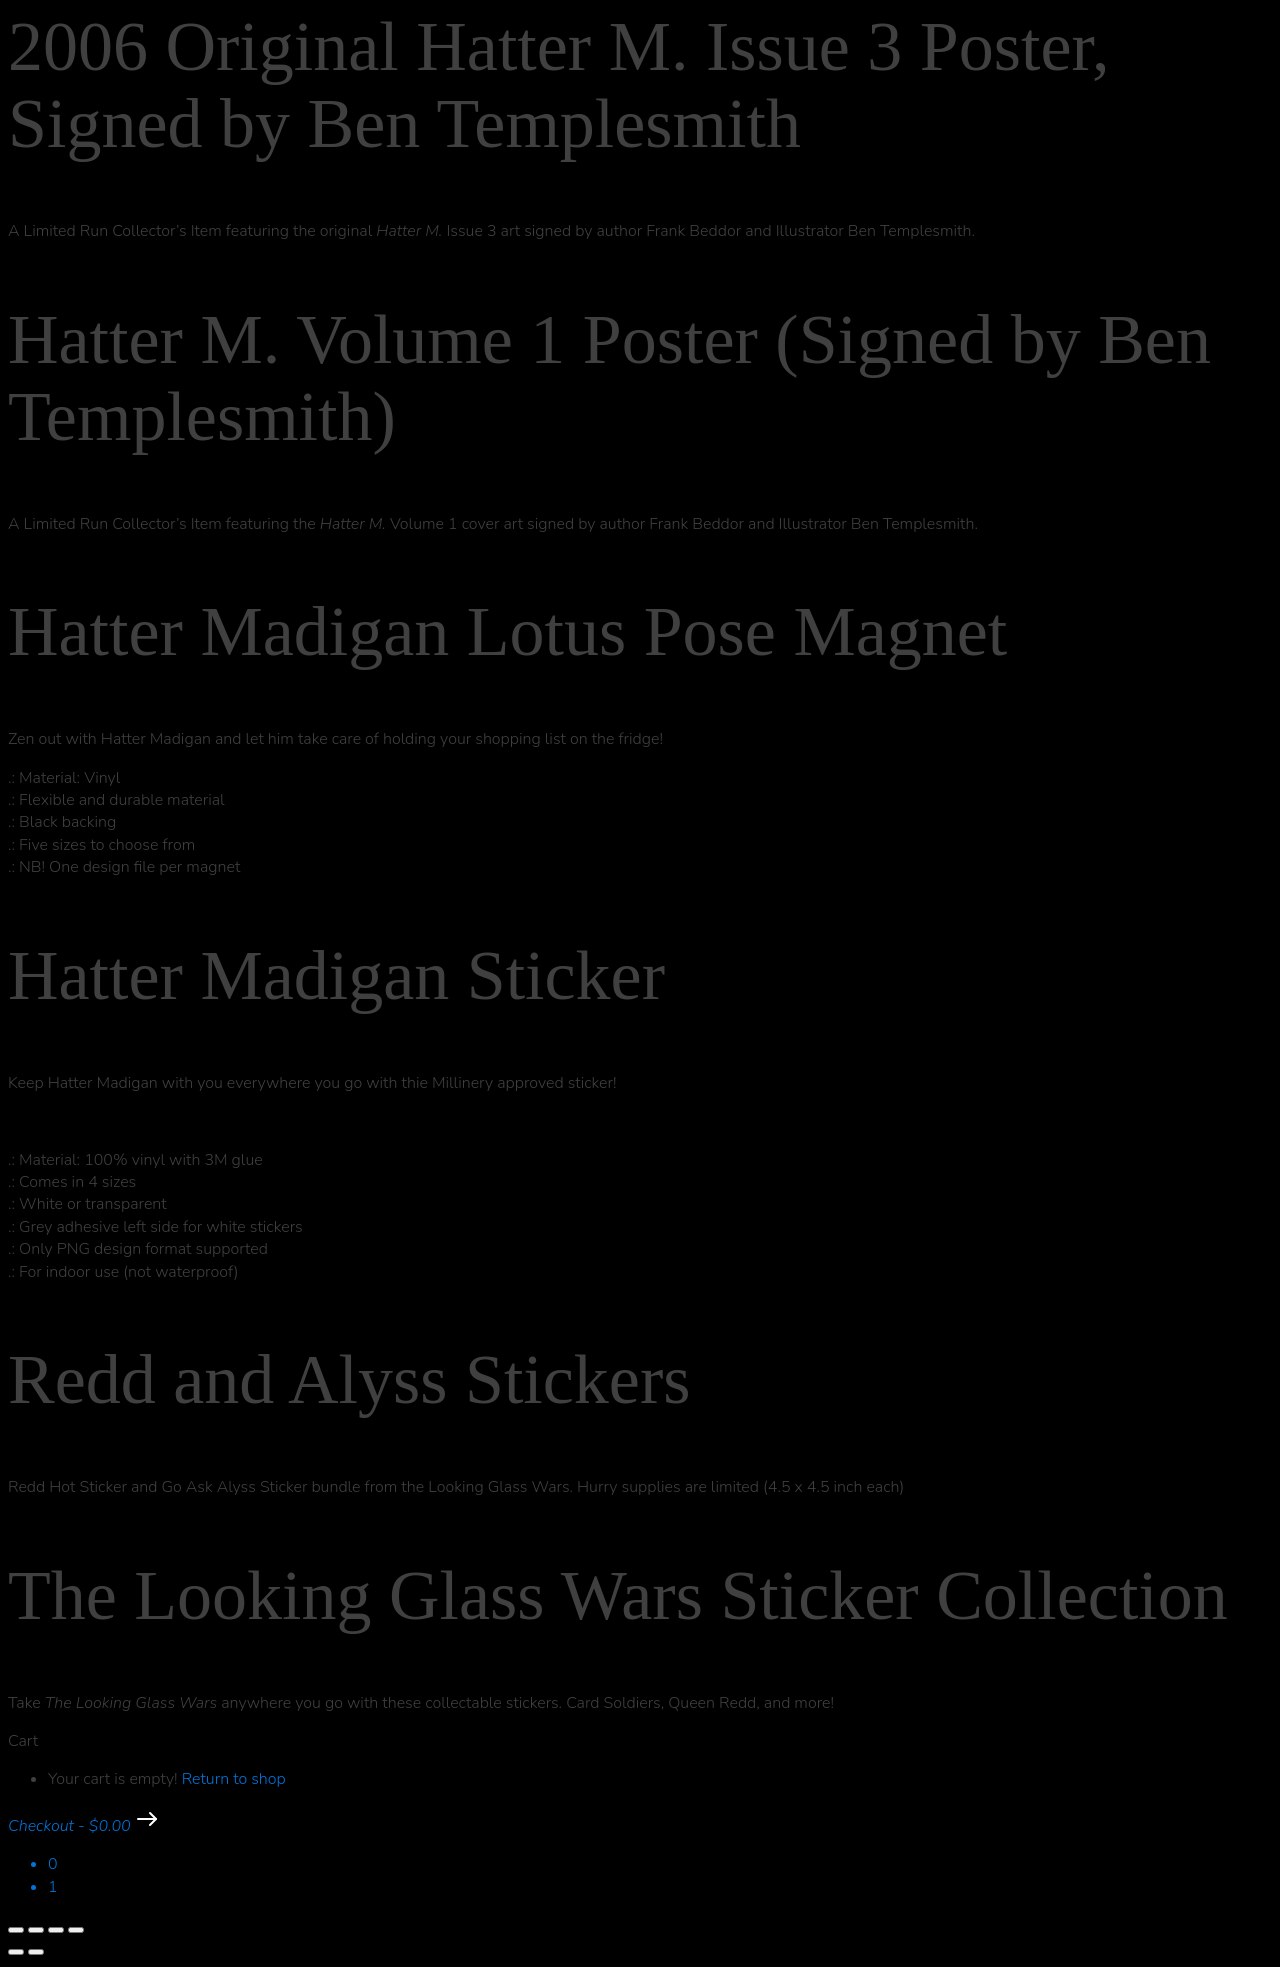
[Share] (56, 1930)
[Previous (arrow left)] (16, 1952)
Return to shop (234, 1779)
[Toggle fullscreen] (36, 1930)
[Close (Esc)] (76, 1930)
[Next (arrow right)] (36, 1952)
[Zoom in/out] (16, 1930)
